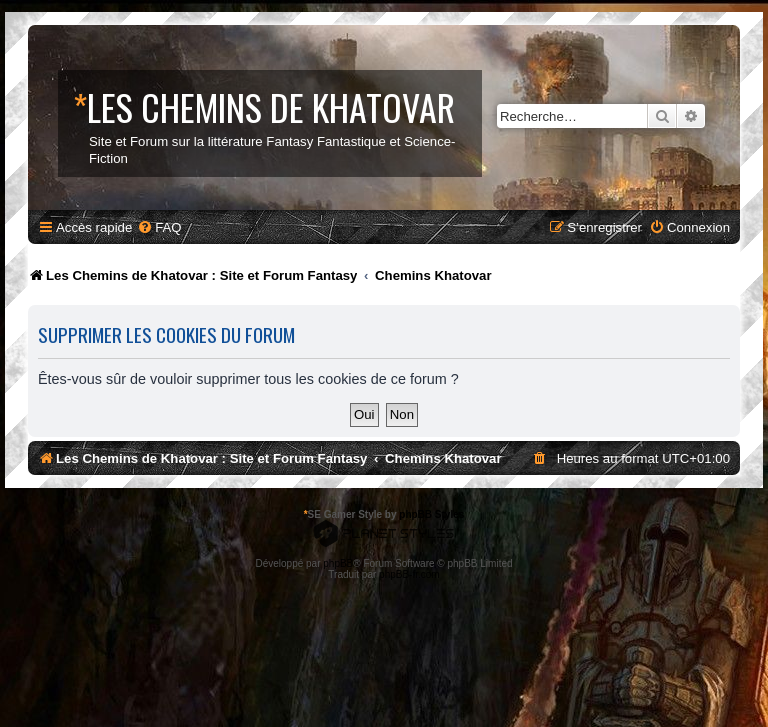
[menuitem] (159, 227)
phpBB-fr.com (409, 574)
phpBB (338, 563)
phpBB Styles (431, 514)
